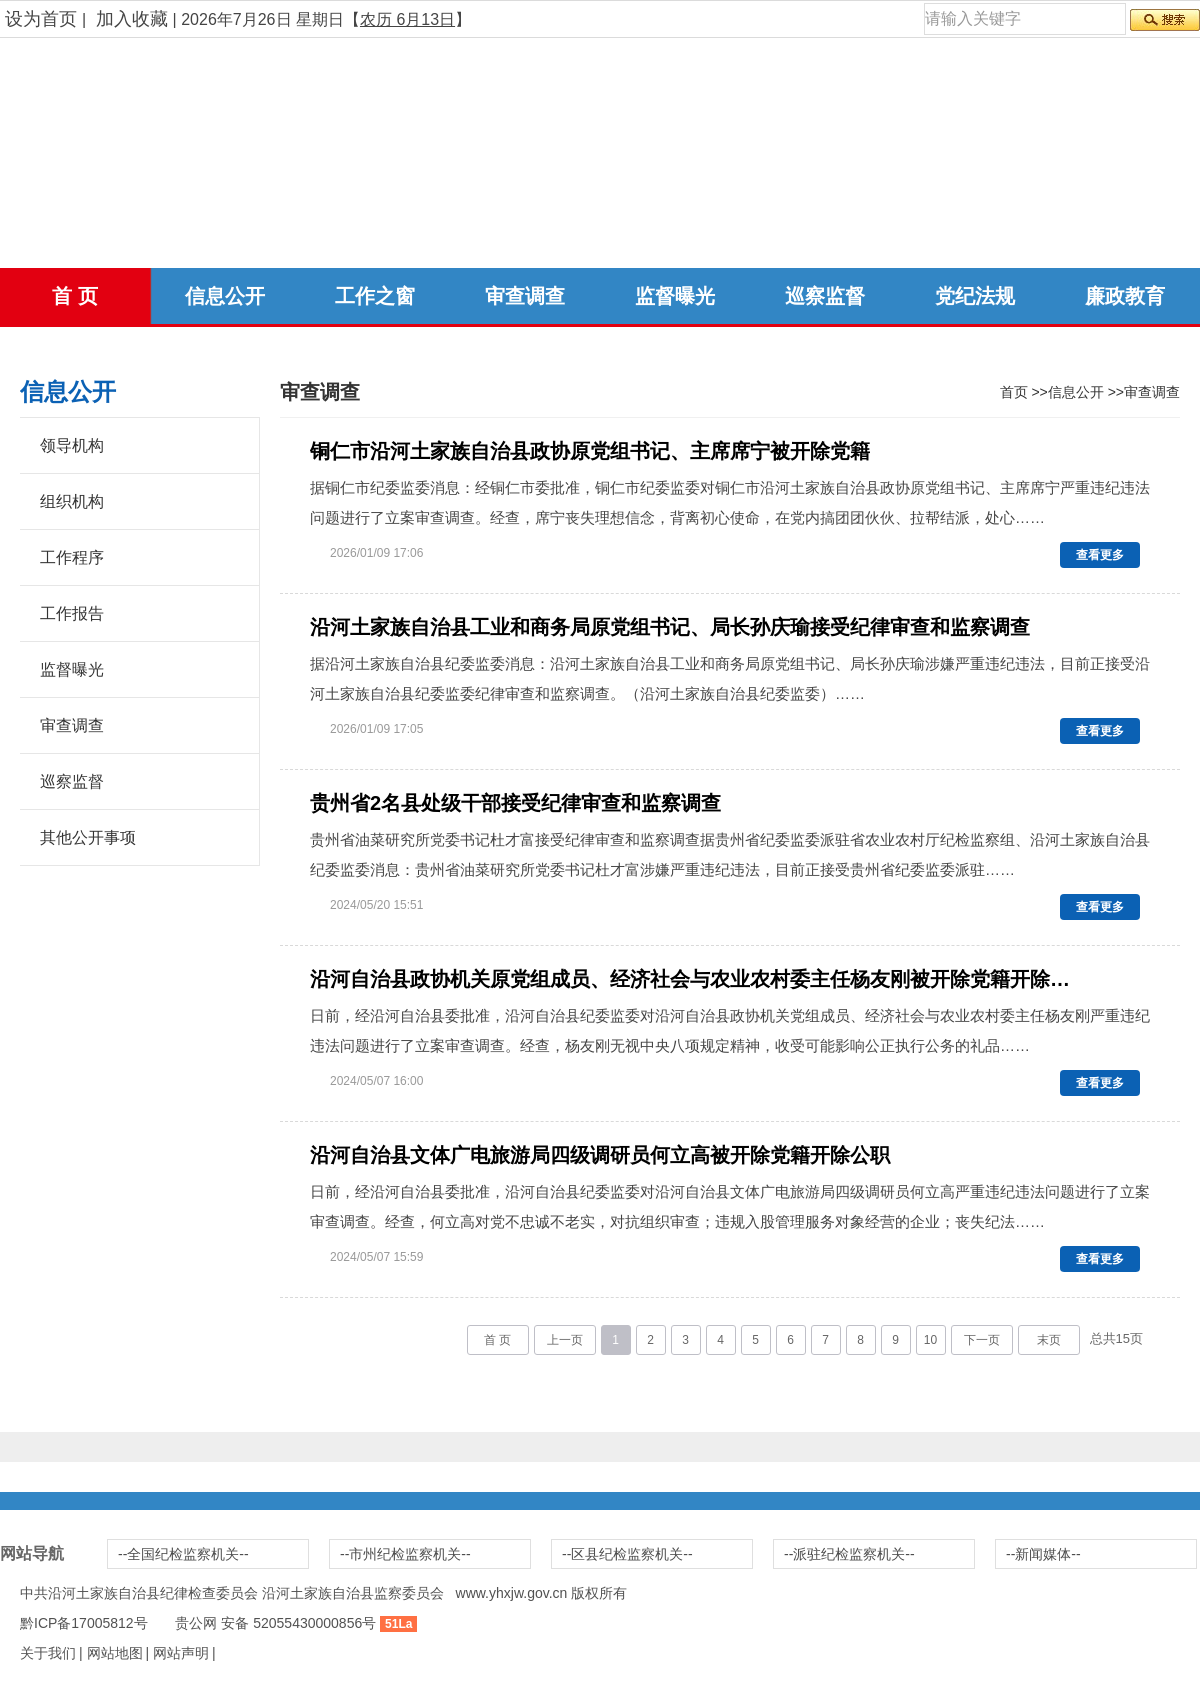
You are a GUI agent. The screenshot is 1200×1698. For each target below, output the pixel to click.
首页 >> (1024, 392)
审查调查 (525, 296)
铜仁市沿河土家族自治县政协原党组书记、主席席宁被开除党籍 (590, 451)
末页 (1049, 1340)
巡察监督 (825, 296)
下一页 (982, 1340)
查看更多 (1100, 555)
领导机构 (72, 445)
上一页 (565, 1340)
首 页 (75, 296)
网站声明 (181, 1653)
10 (930, 1340)
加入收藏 (132, 19)
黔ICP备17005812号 (84, 1623)
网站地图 (115, 1653)
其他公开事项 (88, 837)
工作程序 (72, 557)
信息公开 (225, 296)
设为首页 (41, 19)
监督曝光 (675, 296)
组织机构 (72, 501)
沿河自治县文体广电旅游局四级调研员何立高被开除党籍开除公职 (600, 1155)
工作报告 (72, 613)
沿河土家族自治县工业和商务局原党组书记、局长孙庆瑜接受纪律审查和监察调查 (670, 627)
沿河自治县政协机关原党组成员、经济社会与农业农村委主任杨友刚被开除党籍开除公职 (692, 979)
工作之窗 (375, 296)
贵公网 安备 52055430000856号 (275, 1623)
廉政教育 (1125, 296)
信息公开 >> (1086, 392)
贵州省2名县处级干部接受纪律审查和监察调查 (515, 803)
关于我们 (48, 1653)
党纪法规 (975, 296)
